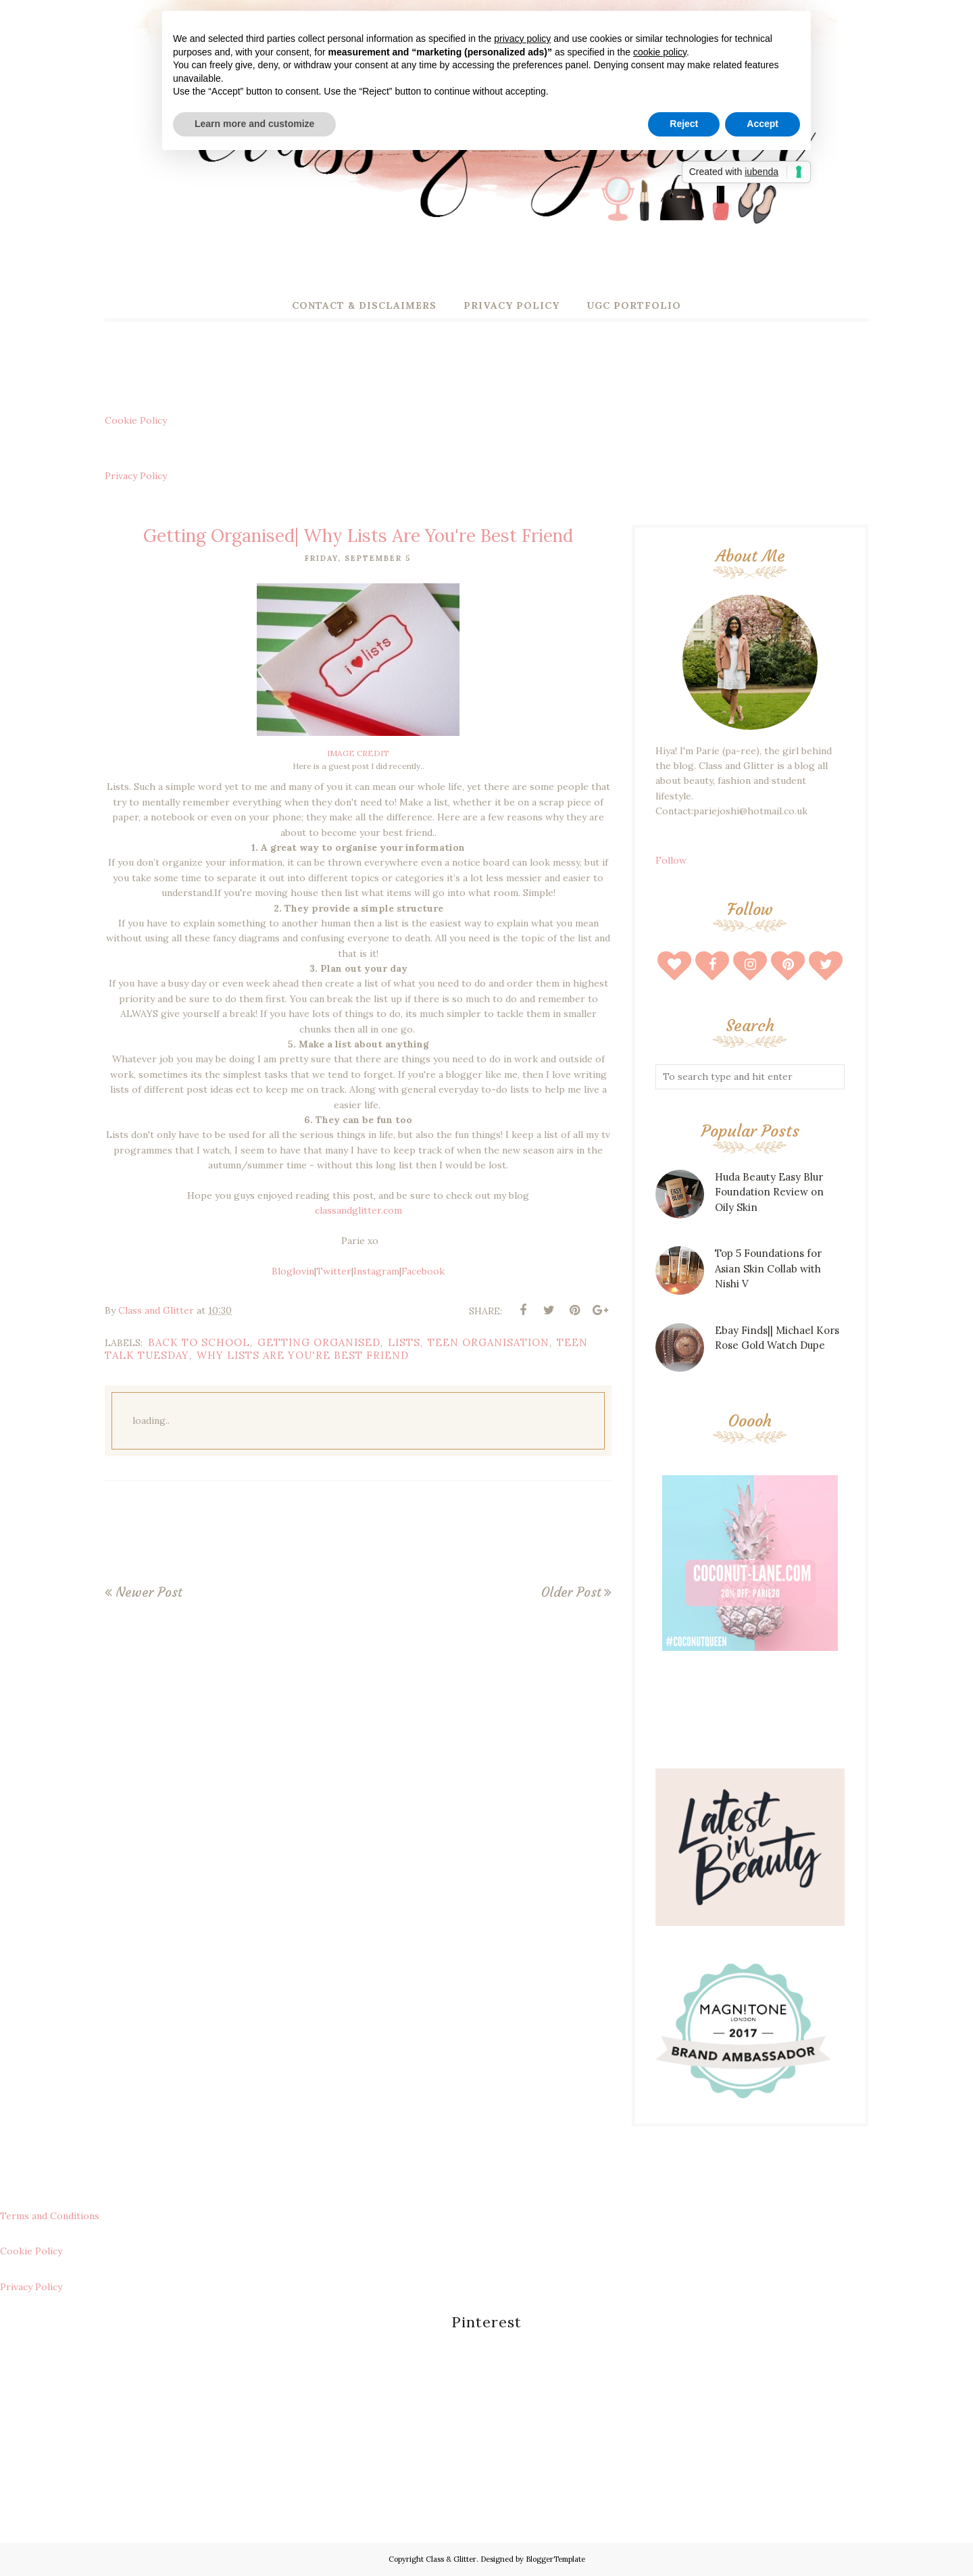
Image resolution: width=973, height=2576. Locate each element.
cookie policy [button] (660, 52)
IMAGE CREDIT (358, 753)
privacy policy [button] (522, 38)
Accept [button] (762, 123)
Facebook (423, 1271)
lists (404, 1342)
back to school (199, 1342)
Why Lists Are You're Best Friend (303, 1355)
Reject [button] (684, 123)
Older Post (571, 1592)
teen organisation (488, 1342)
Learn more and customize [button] (254, 123)
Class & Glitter (451, 2559)
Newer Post (149, 1592)
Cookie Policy (136, 420)
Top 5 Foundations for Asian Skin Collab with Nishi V (768, 1268)
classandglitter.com (358, 1210)
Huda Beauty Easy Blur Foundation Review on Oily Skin (769, 1192)
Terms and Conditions (49, 2216)
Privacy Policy (136, 476)
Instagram (376, 1271)
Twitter (333, 1271)
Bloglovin (293, 1271)
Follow (671, 860)
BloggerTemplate (555, 2559)
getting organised (318, 1342)
